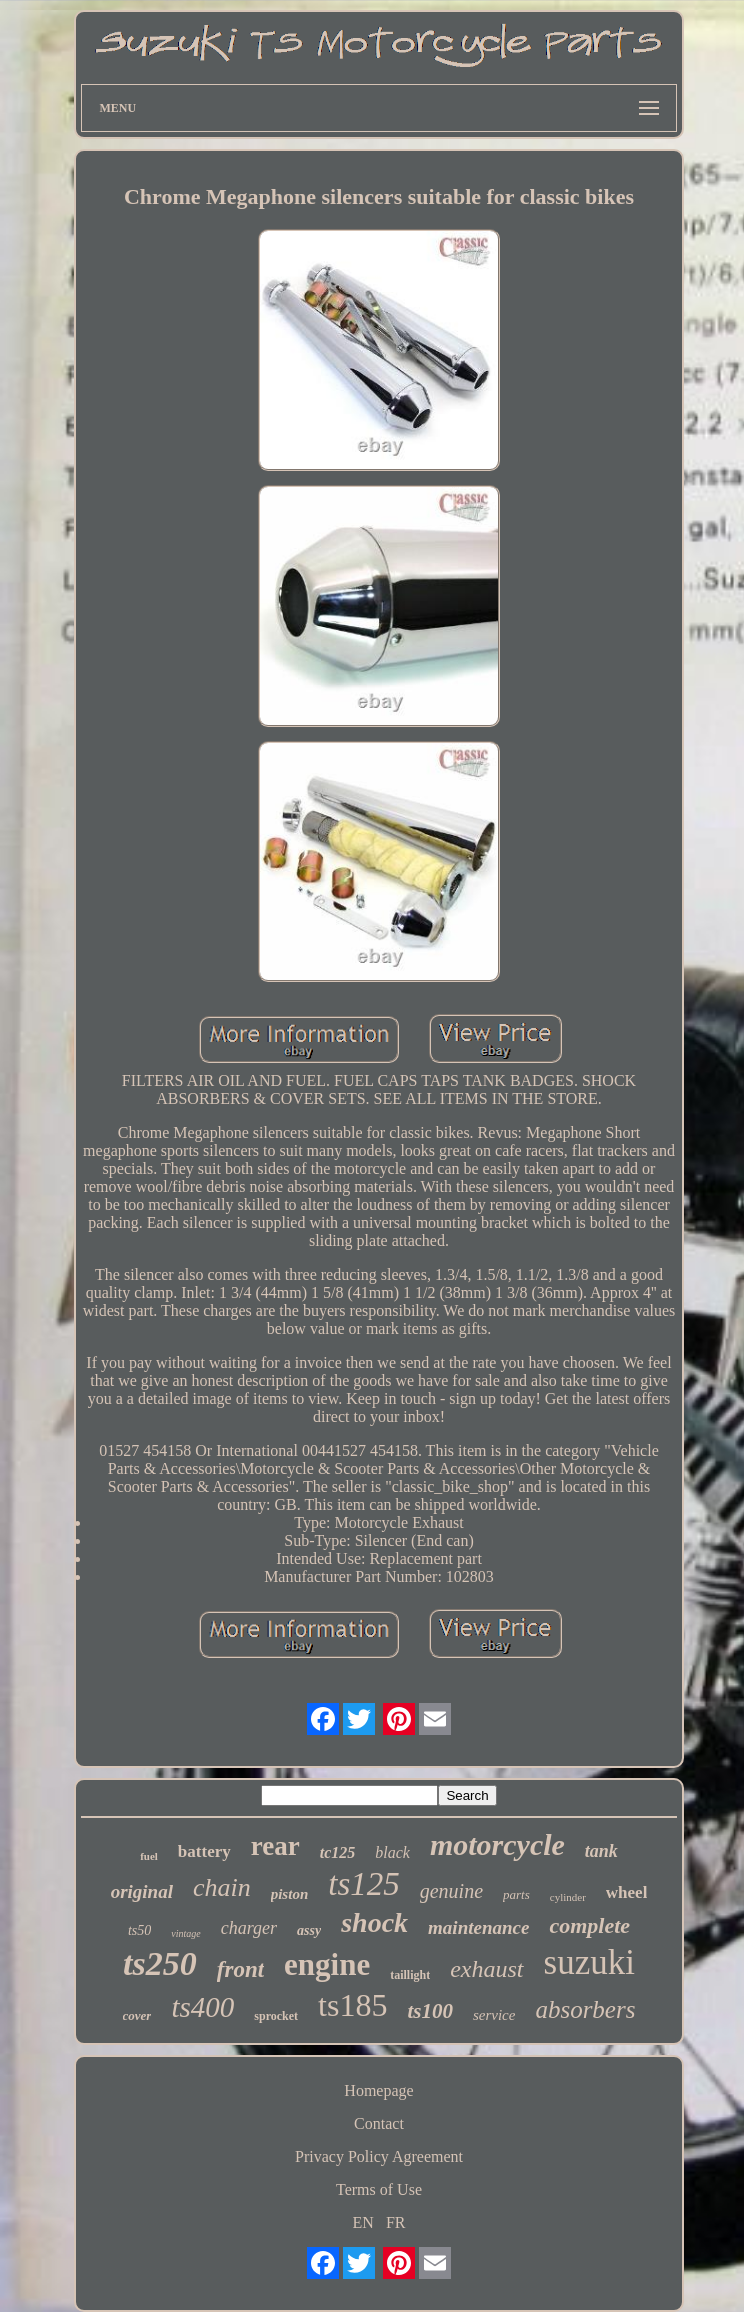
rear (275, 1846)
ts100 (430, 2011)
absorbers (585, 2009)
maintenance (478, 1927)
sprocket (276, 2016)
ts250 (160, 1963)
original (142, 1891)
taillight (410, 1975)
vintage (185, 1933)
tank (601, 1851)
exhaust (486, 1969)
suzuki (589, 1962)
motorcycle (497, 1844)
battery (204, 1851)
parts (516, 1894)
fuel (149, 1856)
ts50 (139, 1930)
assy (309, 1930)
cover (137, 2015)
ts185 (352, 2005)
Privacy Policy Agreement (379, 2156)
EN (363, 2222)
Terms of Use (379, 2189)
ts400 (202, 2007)
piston (290, 1894)
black (392, 1852)
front (240, 1969)
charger (249, 1928)
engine (327, 1964)
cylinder (568, 1897)
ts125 (364, 1884)
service (494, 2015)
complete (589, 1925)
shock (374, 1922)
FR (396, 2222)
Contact (379, 2123)
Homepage (378, 2090)
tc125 (338, 1852)
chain (222, 1887)
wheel (627, 1892)
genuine (451, 1891)
